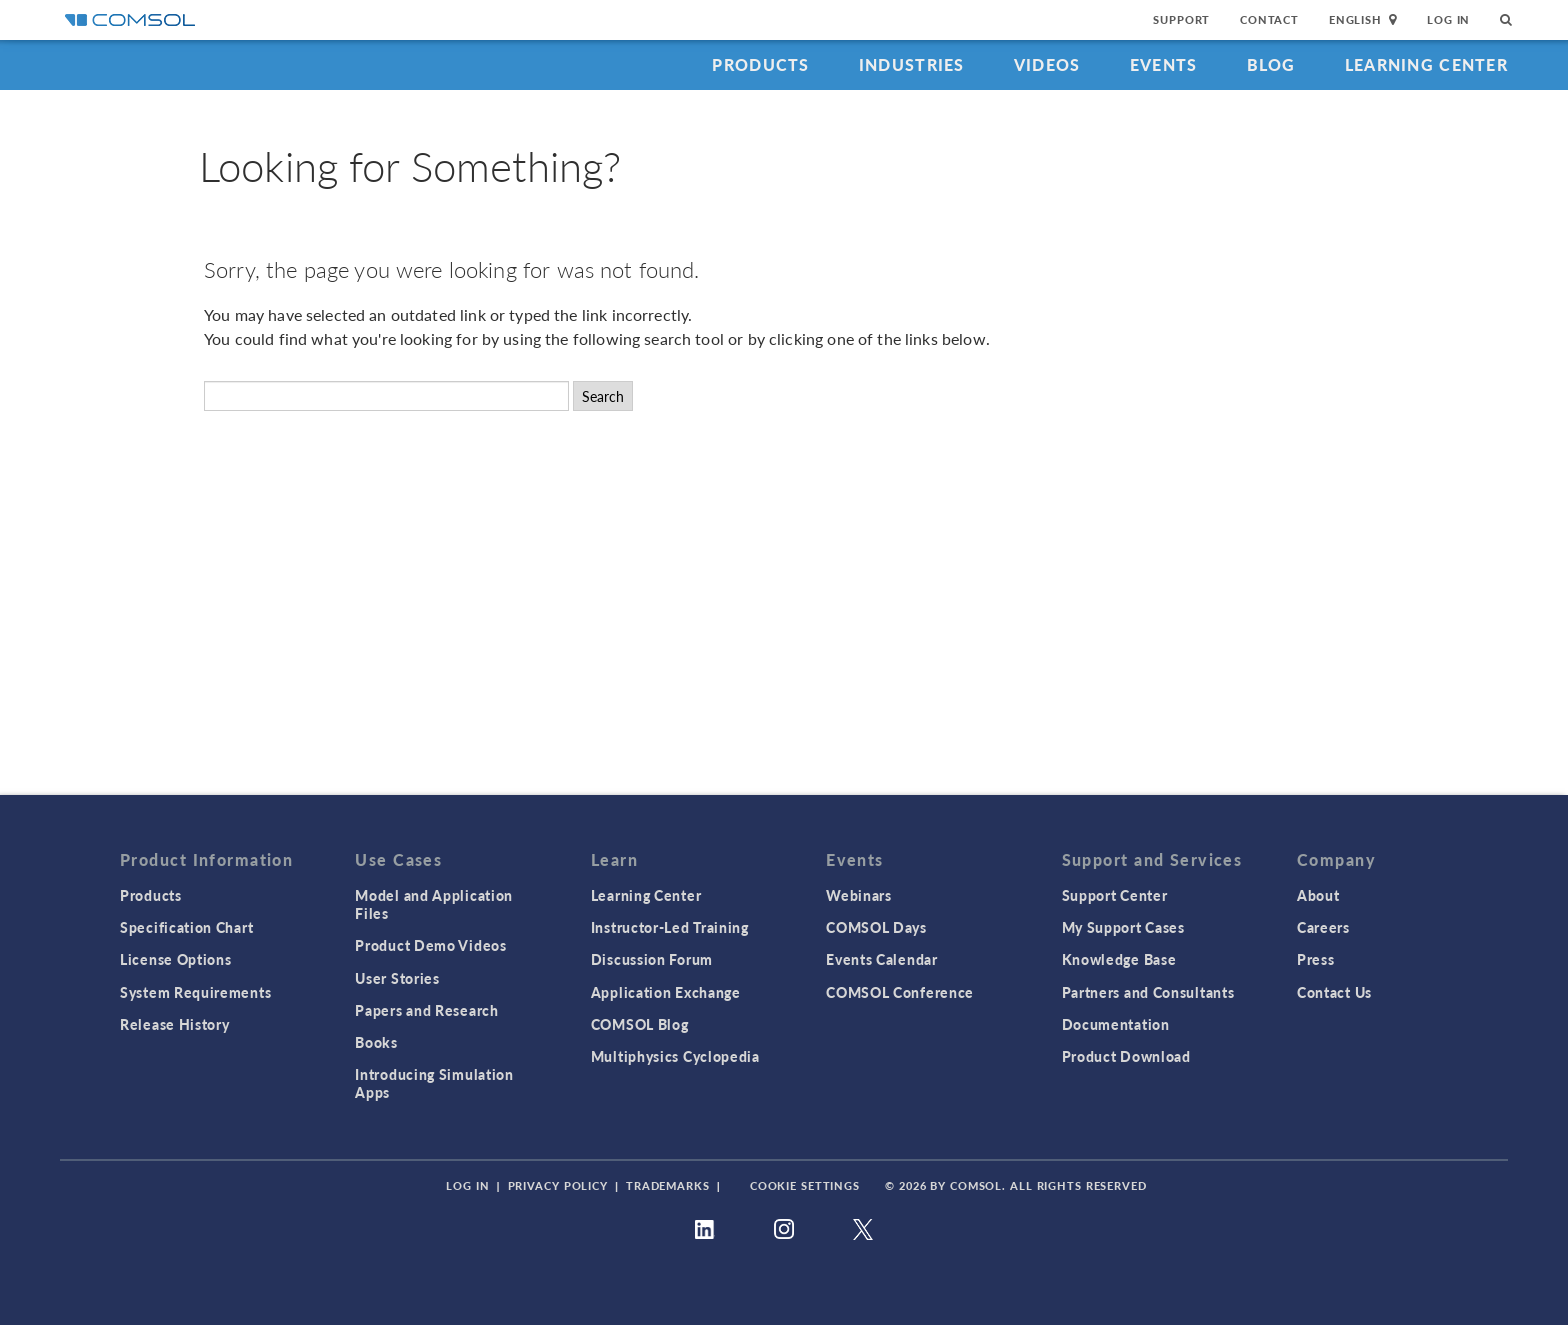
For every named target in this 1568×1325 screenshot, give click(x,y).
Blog (1271, 64)
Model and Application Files (434, 904)
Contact (1269, 19)
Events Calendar (882, 959)
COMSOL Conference (900, 992)
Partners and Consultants (1148, 992)
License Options (176, 959)
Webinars (859, 895)
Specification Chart (186, 927)
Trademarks (668, 1185)
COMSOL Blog (640, 1024)
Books (376, 1042)
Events (1164, 64)
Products (760, 64)
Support (1181, 19)
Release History (175, 1024)
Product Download (1126, 1056)
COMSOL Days (876, 927)
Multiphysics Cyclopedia (675, 1056)
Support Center (1115, 895)
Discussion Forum (652, 959)
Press (1316, 959)
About (1318, 895)
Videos (1047, 64)
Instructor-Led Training (670, 927)
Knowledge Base (1119, 959)
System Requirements (195, 992)
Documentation (1116, 1024)
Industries (912, 64)
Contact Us (1334, 992)
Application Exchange (666, 992)
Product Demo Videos (430, 945)
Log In (1448, 19)
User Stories (397, 978)
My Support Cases (1123, 927)
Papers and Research (426, 1010)
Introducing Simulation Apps (434, 1083)
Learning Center (1426, 64)
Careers (1323, 927)
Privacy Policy (558, 1185)
